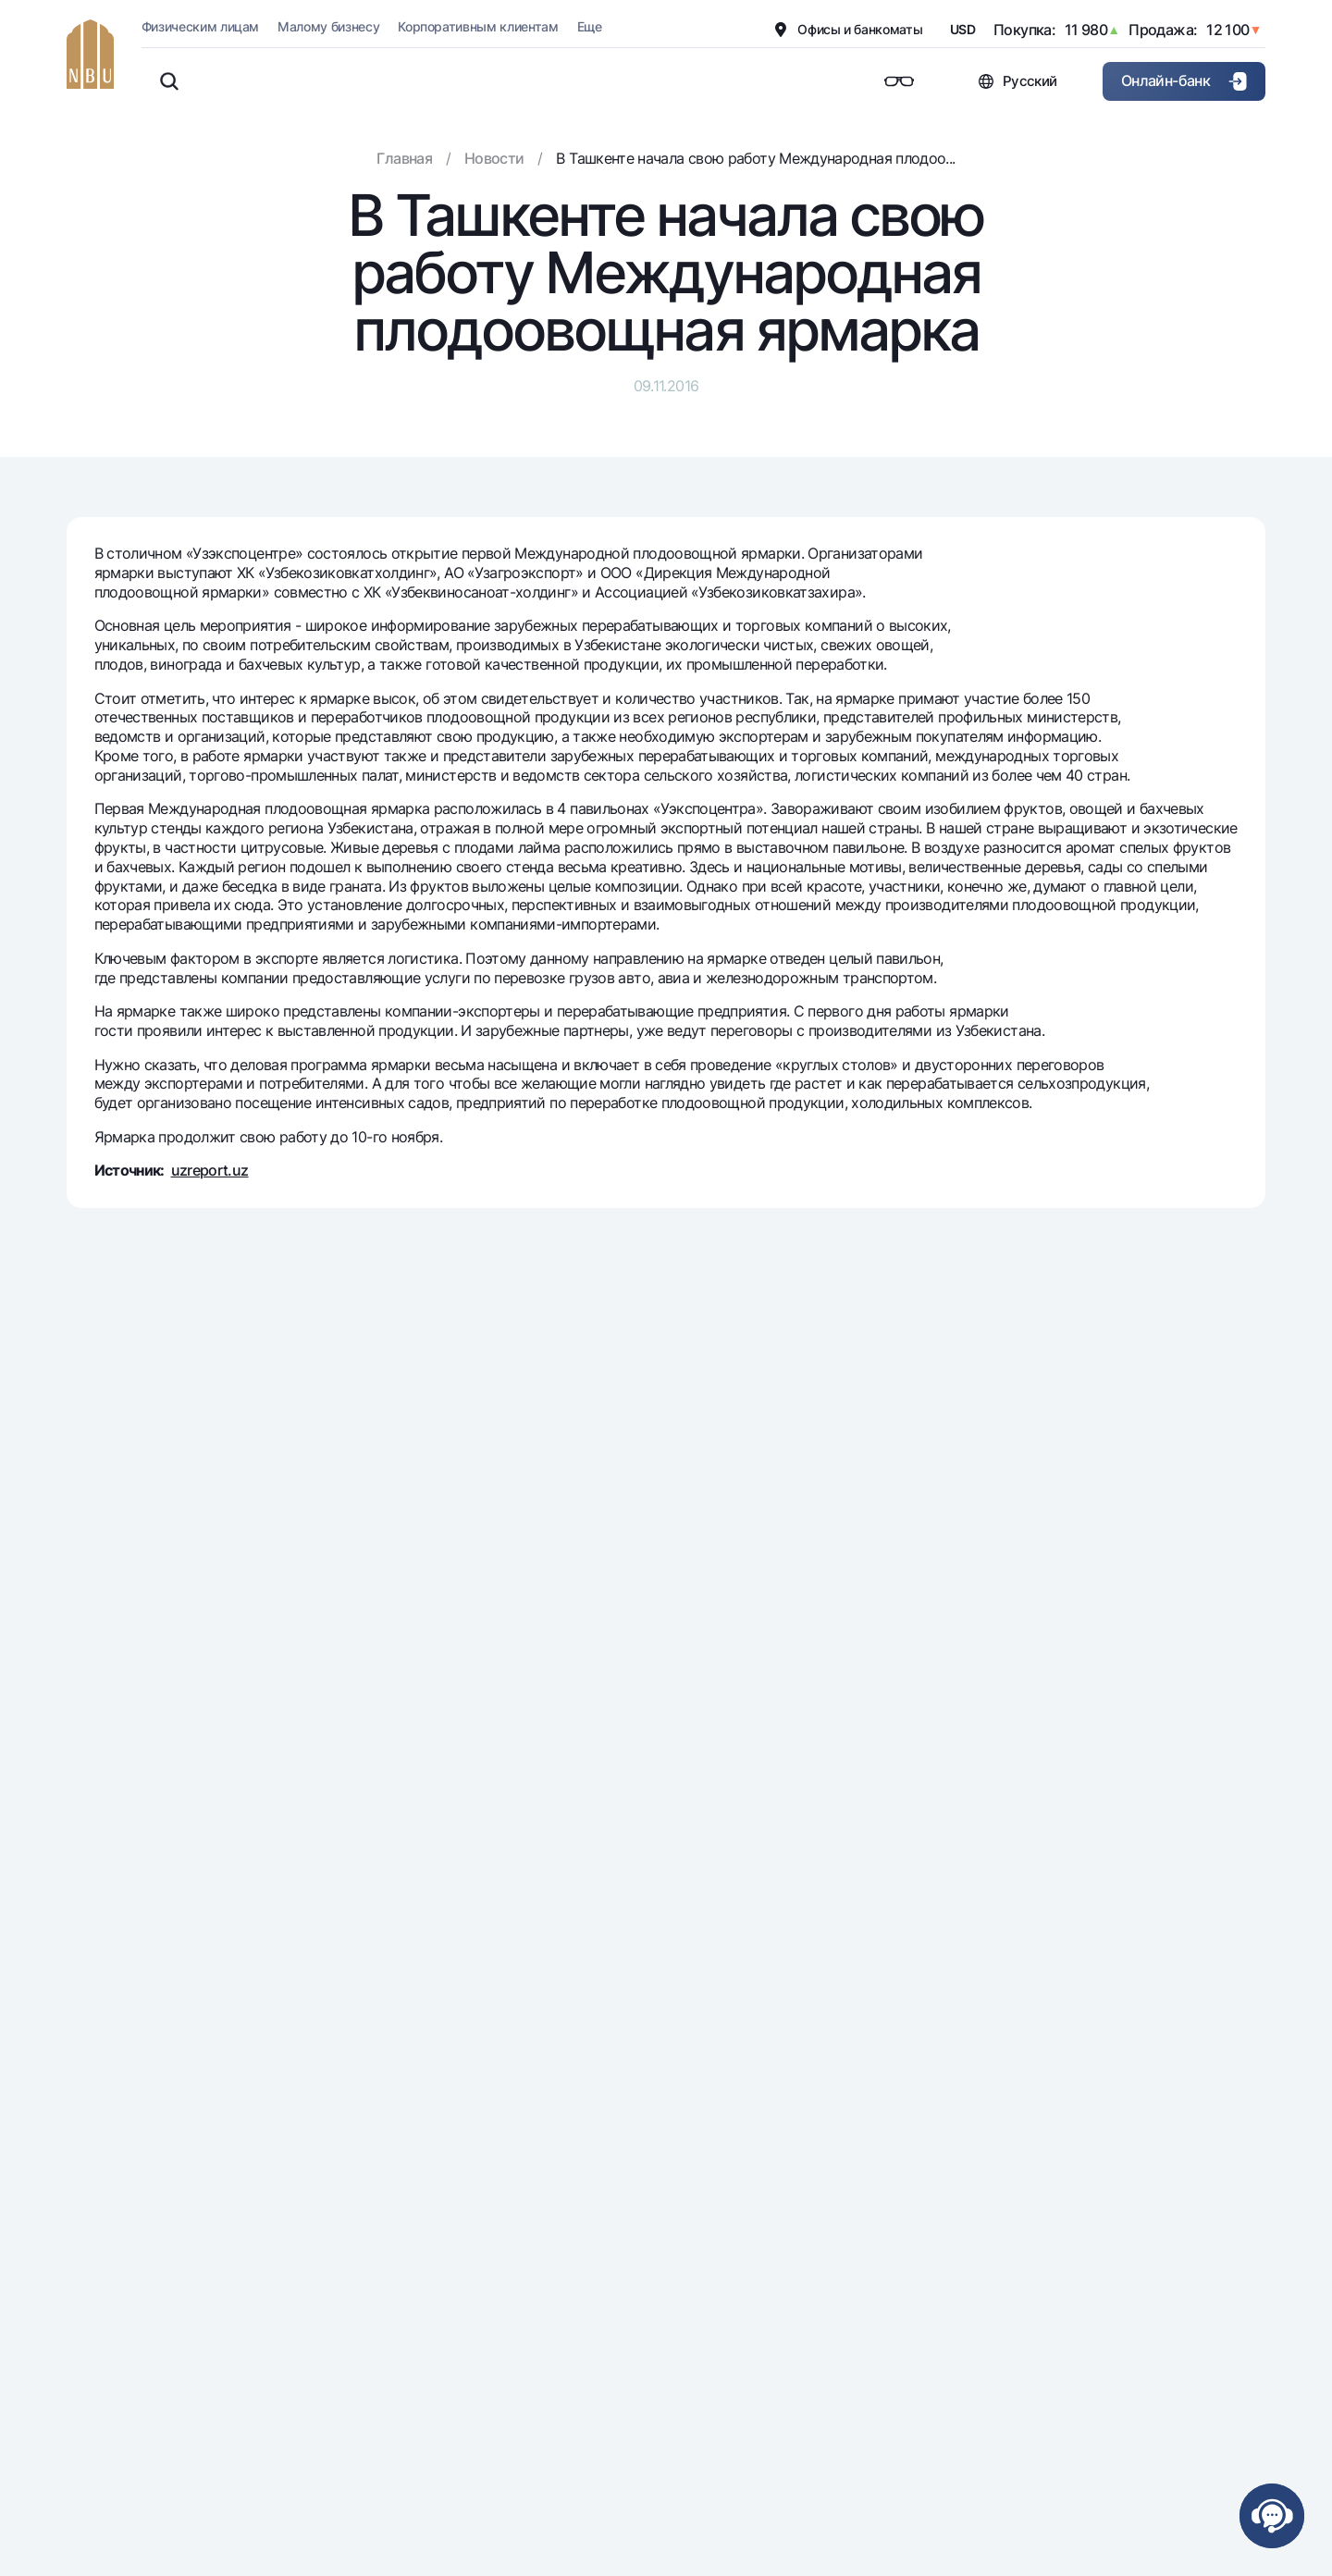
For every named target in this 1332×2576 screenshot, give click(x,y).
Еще (589, 26)
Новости (494, 158)
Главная (404, 158)
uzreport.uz (210, 1170)
